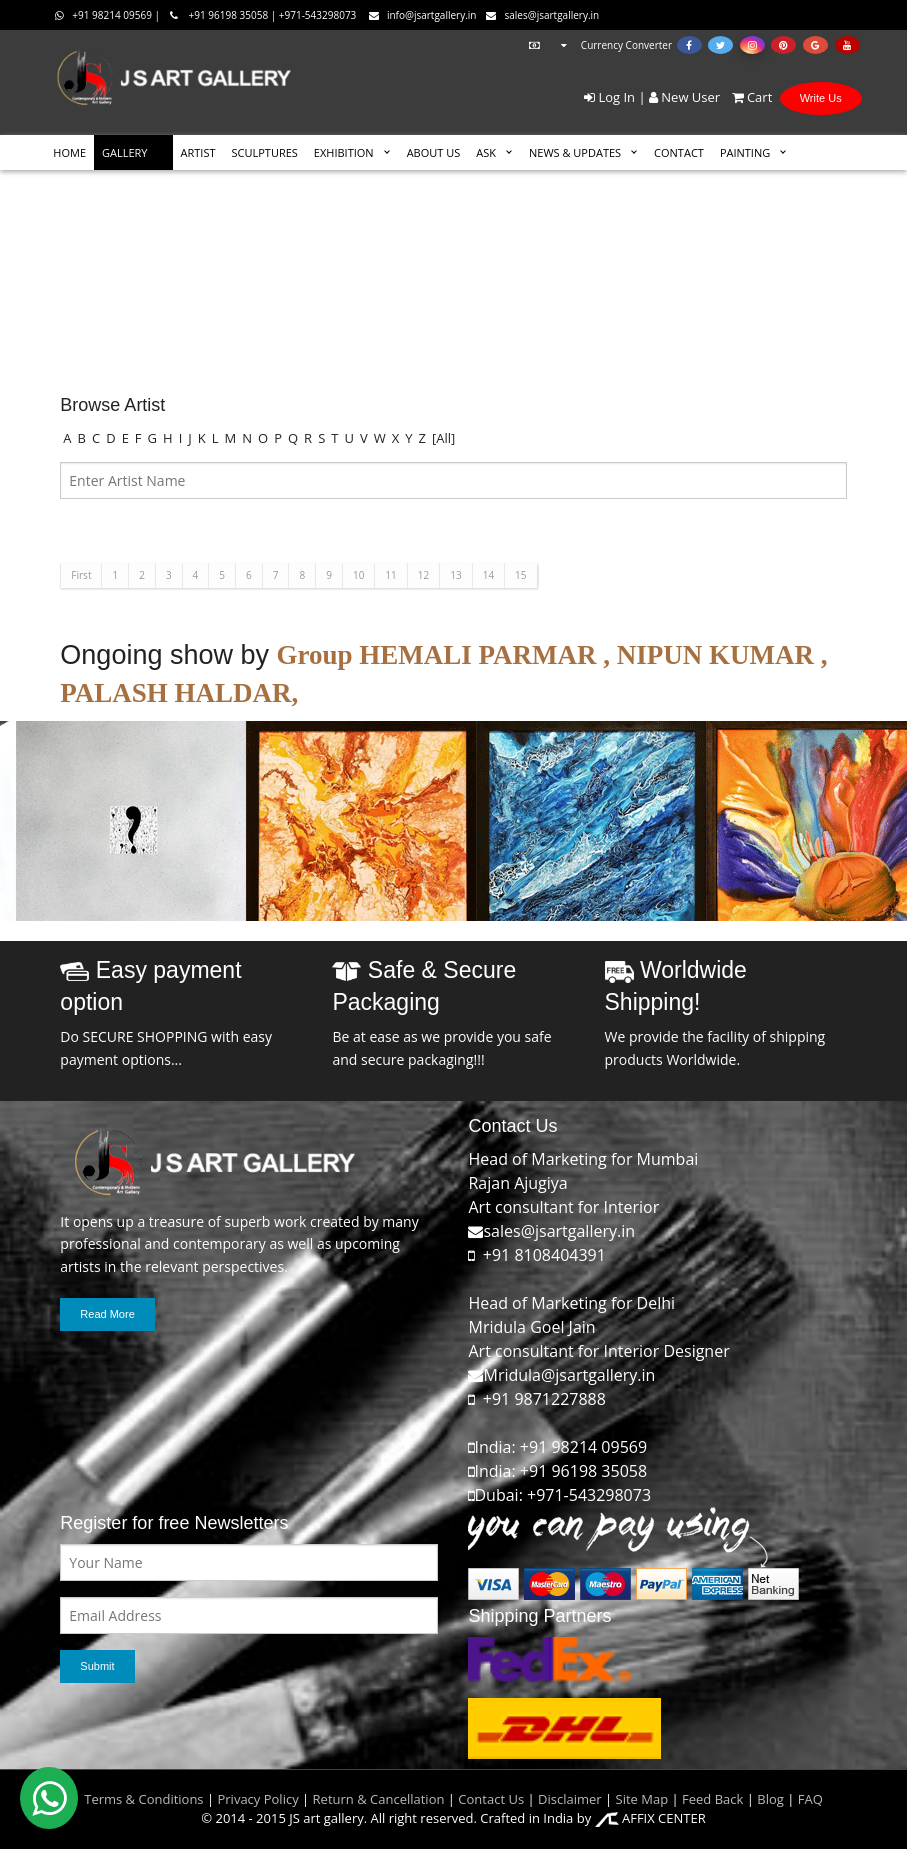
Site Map (640, 1799)
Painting (745, 152)
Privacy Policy (257, 1799)
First (81, 575)
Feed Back (712, 1799)
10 (358, 575)
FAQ (810, 1799)
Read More (107, 1314)
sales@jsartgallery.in (542, 15)
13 (455, 575)
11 (390, 575)
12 (423, 575)
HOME (69, 152)
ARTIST (198, 152)
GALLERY (125, 152)
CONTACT (679, 152)
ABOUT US (434, 152)
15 (520, 575)
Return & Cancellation (379, 1799)
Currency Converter (598, 45)
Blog (770, 1799)
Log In (609, 97)
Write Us (821, 98)
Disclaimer (568, 1799)
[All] (443, 438)
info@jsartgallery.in (423, 15)
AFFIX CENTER (650, 1818)
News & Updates (575, 152)
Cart (748, 97)
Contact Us (491, 1799)
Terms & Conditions (143, 1799)
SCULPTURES (265, 152)
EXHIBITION (344, 152)
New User (684, 97)
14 (488, 575)
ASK (486, 152)
